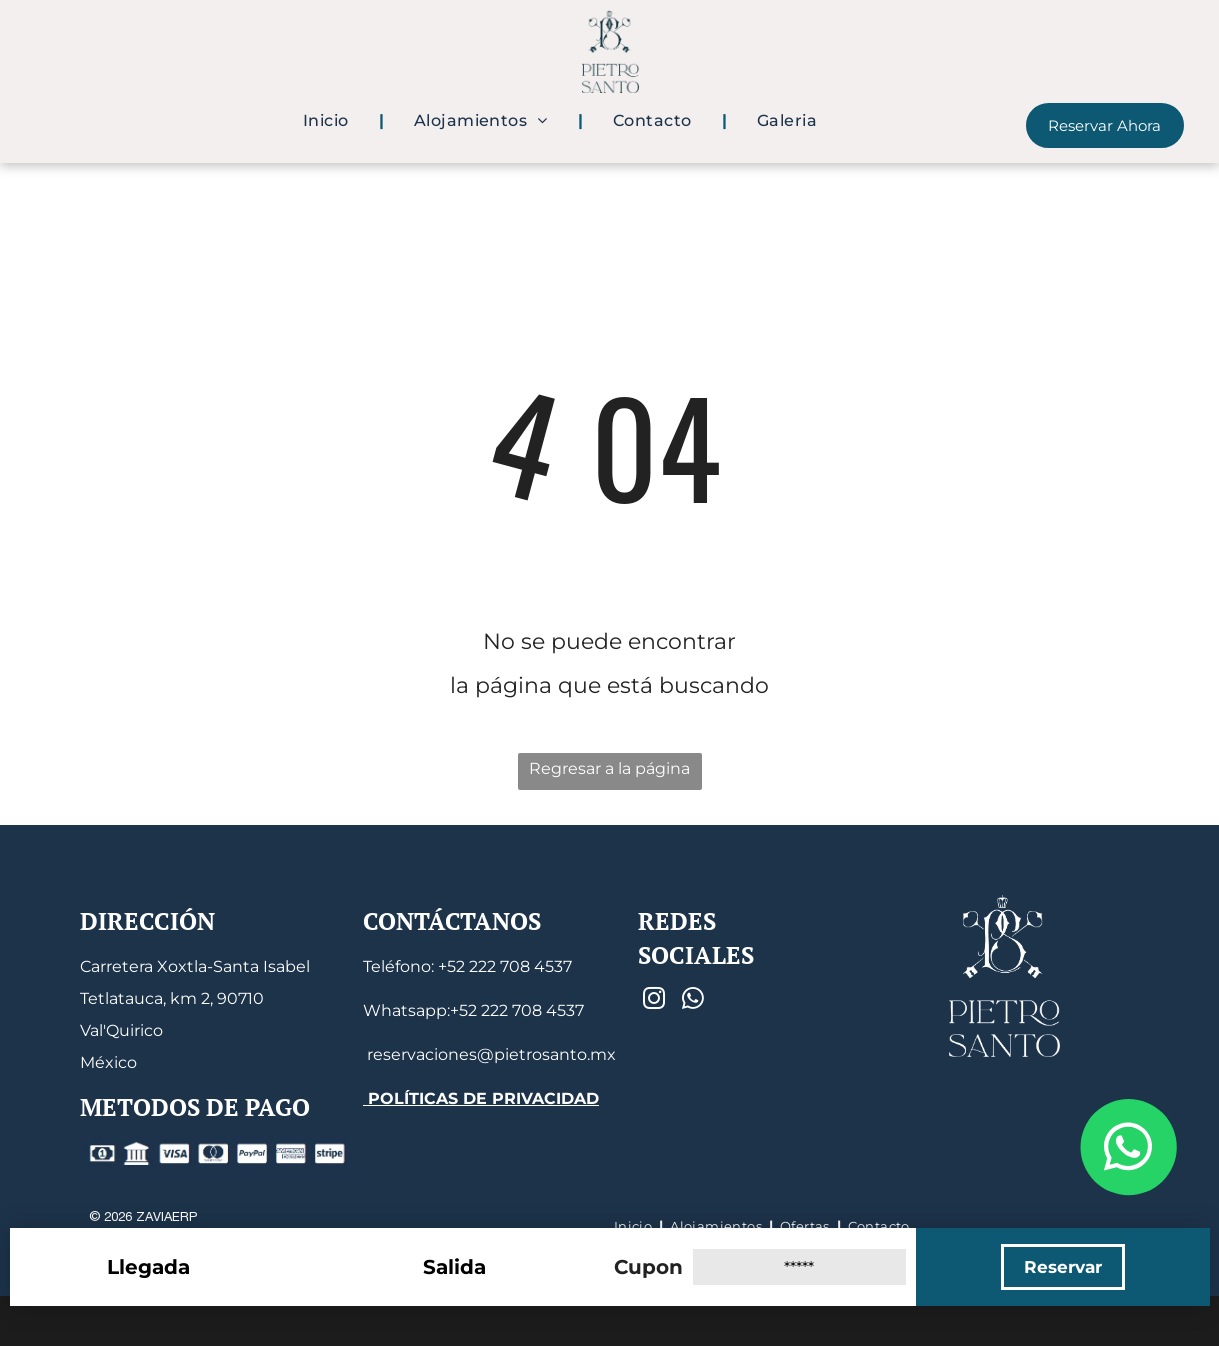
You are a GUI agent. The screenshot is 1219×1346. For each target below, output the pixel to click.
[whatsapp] (693, 1001)
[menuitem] (328, 121)
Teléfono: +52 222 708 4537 (467, 966)
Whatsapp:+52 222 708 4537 (473, 1010)
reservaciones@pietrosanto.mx (489, 1054)
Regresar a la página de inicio (609, 774)
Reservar (1063, 1267)
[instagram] (654, 1001)
